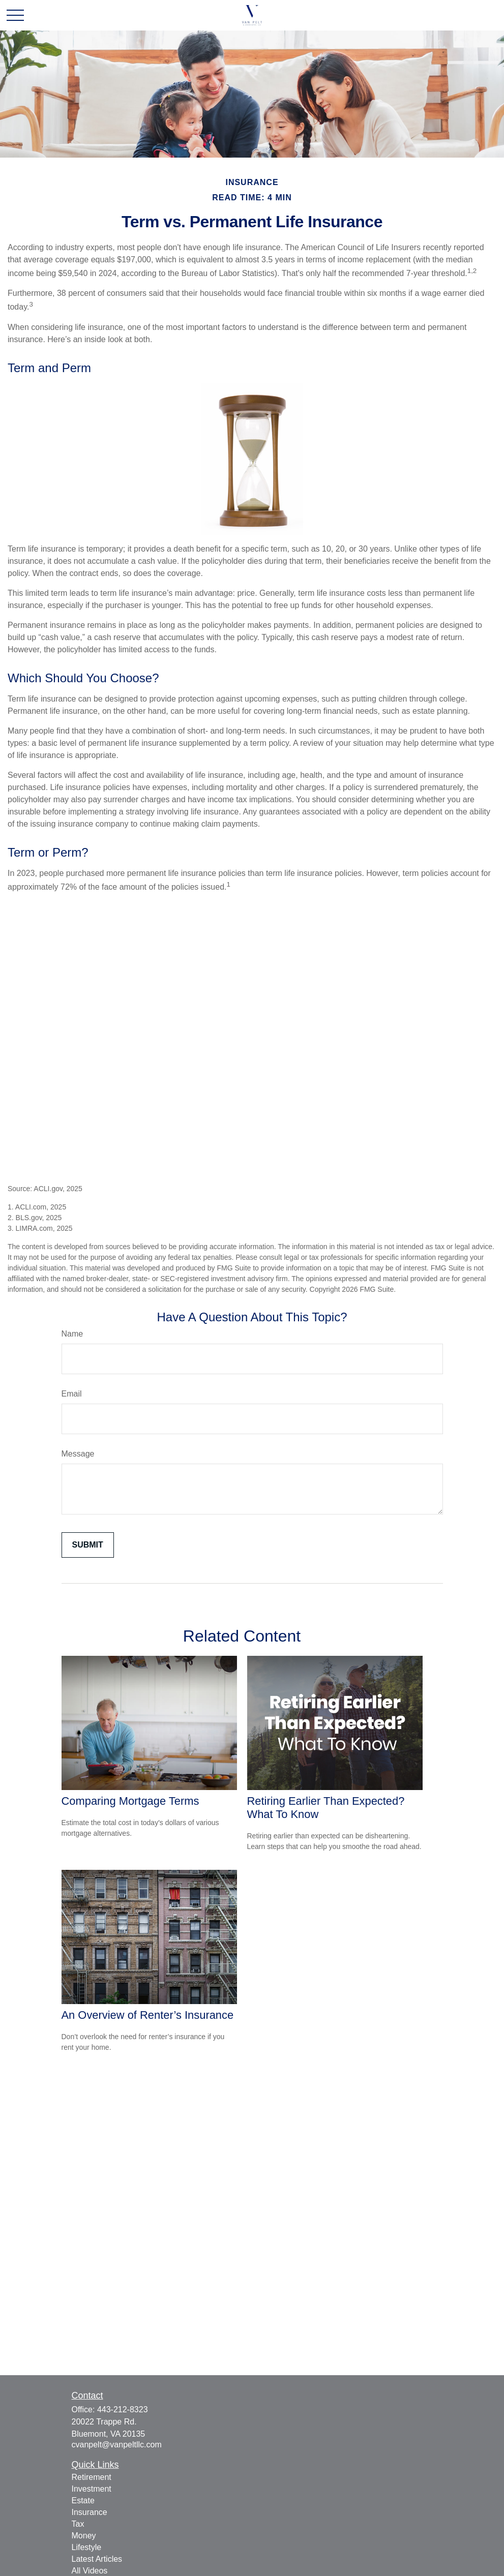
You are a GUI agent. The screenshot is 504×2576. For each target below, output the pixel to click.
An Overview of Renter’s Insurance (148, 2015)
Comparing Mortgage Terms (130, 1801)
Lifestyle (87, 2547)
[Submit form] (88, 1545)
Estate (83, 2500)
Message (78, 1453)
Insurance (89, 2512)
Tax (78, 2524)
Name (72, 1333)
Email (72, 1393)
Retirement (91, 2477)
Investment (91, 2488)
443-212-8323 (122, 2409)
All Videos (90, 2570)
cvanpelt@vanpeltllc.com (117, 2444)
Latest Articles (97, 2559)
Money (84, 2535)
